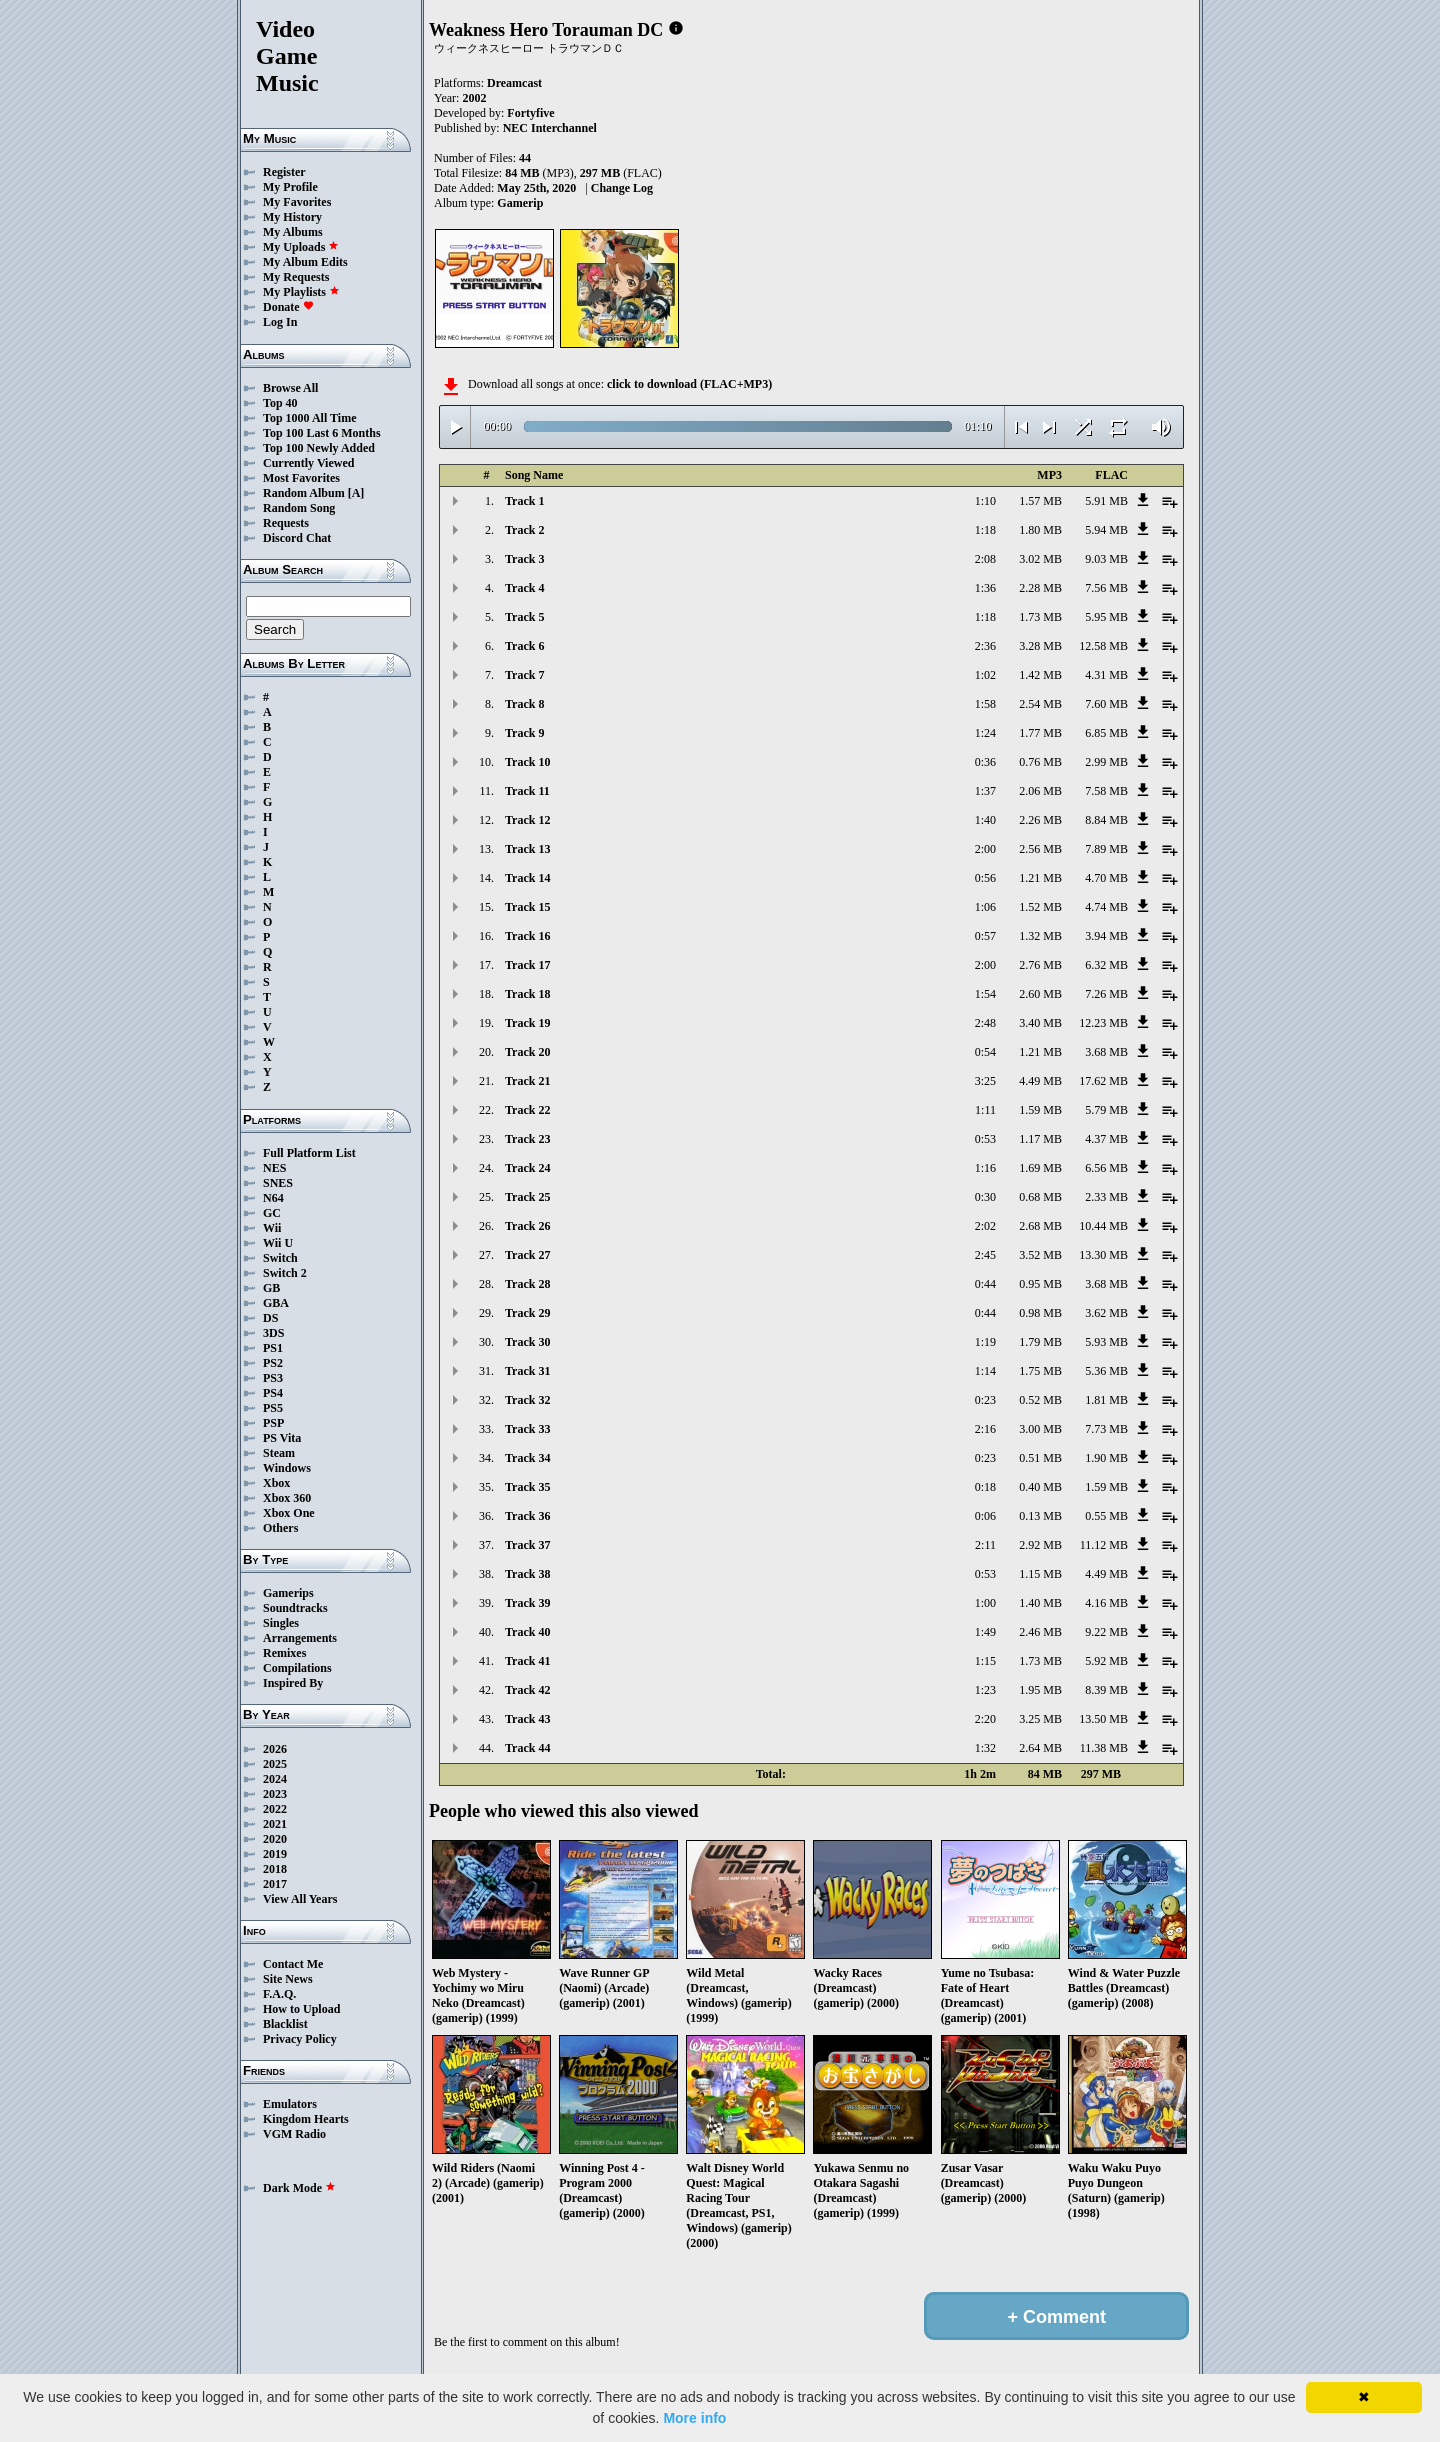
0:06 (985, 1516)
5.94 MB (1106, 530)
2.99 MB (1106, 762)
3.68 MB (1106, 1052)
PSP (273, 1423)
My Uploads (301, 247)
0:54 (985, 1052)
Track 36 (527, 1516)
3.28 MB (1040, 646)
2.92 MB (1040, 1545)
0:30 (985, 1197)
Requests (286, 523)
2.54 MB (1040, 704)
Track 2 (524, 530)
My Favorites (297, 202)
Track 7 (524, 675)
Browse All (290, 388)
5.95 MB (1106, 617)
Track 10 (527, 762)
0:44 (985, 1284)
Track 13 (527, 849)
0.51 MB (1040, 1458)
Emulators (290, 2104)
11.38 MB (1104, 1748)
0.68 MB (1040, 1197)
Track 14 (527, 878)
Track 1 (524, 501)
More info (694, 2418)
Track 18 (527, 994)
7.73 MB (1106, 1429)
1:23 (985, 1690)
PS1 (273, 1348)
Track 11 (527, 791)
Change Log (622, 188)
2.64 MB (1040, 1748)
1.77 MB (1040, 733)
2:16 (985, 1429)
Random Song (299, 508)
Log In (280, 322)
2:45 (985, 1255)
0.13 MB (1040, 1516)
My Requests (296, 277)
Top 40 (280, 403)
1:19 (985, 1342)
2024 (275, 1779)
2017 (275, 1884)
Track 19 (527, 1023)
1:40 (985, 820)
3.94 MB (1106, 936)
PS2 (273, 1363)
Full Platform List (309, 1153)
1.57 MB (1040, 501)
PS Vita (282, 1438)
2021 (275, 1824)
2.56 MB (1040, 849)
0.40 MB (1040, 1487)
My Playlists (301, 292)
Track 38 (527, 1574)
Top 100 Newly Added (319, 448)
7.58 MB (1106, 791)
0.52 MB (1040, 1400)
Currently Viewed (308, 463)
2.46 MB (1040, 1632)
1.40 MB (1040, 1603)
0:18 (985, 1487)
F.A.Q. (279, 1994)
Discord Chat (297, 538)
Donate (288, 307)
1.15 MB (1040, 1574)
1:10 (985, 501)
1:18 (985, 530)
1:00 (985, 1603)
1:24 (985, 733)
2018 (275, 1869)
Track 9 (524, 733)
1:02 (985, 675)
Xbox (276, 1483)
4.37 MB (1106, 1139)
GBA (276, 1303)
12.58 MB (1103, 646)
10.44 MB (1103, 1226)
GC (272, 1213)
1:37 (985, 791)
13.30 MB (1103, 1255)
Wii (272, 1228)
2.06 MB (1040, 791)
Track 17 (527, 965)
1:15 (985, 1661)
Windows (287, 1468)
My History (292, 217)
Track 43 (527, 1719)
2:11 (985, 1545)
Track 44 (527, 1748)
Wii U (278, 1243)
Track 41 (527, 1661)
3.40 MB (1040, 1023)
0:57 (985, 936)
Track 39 (527, 1603)
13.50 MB (1103, 1719)
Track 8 (524, 704)
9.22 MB (1106, 1632)
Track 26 (527, 1226)
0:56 (985, 878)
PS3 (273, 1378)
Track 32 (527, 1400)
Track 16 (527, 936)
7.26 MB (1106, 994)
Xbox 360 (287, 1498)
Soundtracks (295, 1608)
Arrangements (300, 1638)
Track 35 (527, 1487)
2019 (275, 1854)
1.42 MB (1040, 675)
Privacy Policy (300, 2039)
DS (270, 1318)
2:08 (985, 559)
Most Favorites (301, 478)
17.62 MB (1103, 1081)
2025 (275, 1764)
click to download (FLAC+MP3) (689, 384)
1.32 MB (1040, 936)
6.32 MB (1106, 965)
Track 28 (527, 1284)
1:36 (985, 588)
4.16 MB (1106, 1603)
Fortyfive (530, 113)
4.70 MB (1106, 878)
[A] (356, 493)
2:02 (985, 1226)
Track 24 (527, 1168)
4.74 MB (1106, 907)
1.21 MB (1040, 878)
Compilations (297, 1668)
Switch (280, 1258)
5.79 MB (1106, 1110)
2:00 (985, 849)
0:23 (985, 1400)
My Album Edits (305, 262)
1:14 (985, 1371)
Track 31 (527, 1371)
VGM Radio (294, 2134)
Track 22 (527, 1110)
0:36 (985, 762)
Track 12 (527, 820)
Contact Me (293, 1964)
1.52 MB (1040, 907)
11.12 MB (1104, 1545)
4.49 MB (1040, 1081)
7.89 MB (1106, 849)
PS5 (273, 1408)
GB (271, 1288)
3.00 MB (1040, 1429)
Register (284, 172)
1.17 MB (1040, 1139)
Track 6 (524, 646)
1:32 (985, 1748)
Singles (281, 1623)
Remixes (284, 1653)
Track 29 (527, 1313)
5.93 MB (1106, 1342)
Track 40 (527, 1632)
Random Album (304, 493)
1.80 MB (1040, 530)
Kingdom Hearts (306, 2119)
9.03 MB (1106, 559)
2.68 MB (1040, 1226)
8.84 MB (1106, 820)
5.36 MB (1106, 1371)
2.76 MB (1040, 965)
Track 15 (527, 907)
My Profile (290, 187)
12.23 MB (1103, 1023)
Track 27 (527, 1255)
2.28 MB (1040, 588)
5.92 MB (1106, 1661)
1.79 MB (1040, 1342)
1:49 (985, 1632)
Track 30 (527, 1342)
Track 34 (527, 1458)
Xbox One (289, 1513)
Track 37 (527, 1545)
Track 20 (527, 1052)
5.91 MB (1106, 501)
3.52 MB (1040, 1255)
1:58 (985, 704)
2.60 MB (1040, 994)
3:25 (985, 1081)
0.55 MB (1106, 1516)
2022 (275, 1809)
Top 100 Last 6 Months (322, 433)
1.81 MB (1106, 1400)
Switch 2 (285, 1273)
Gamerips (288, 1593)
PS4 (273, 1393)
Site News (288, 1979)
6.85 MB (1106, 733)
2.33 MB (1106, 1197)
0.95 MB (1040, 1284)
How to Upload (301, 2009)
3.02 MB (1040, 559)
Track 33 (527, 1429)
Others (280, 1528)
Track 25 (527, 1197)
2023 (275, 1794)
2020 (275, 1839)
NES (274, 1168)
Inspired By (293, 1683)
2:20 (985, 1719)
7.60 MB (1106, 704)
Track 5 (524, 617)
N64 (273, 1198)
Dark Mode (299, 2188)
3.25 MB (1040, 1719)
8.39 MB (1106, 1690)
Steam (279, 1453)
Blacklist (285, 2024)
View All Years (300, 1899)
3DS (273, 1333)
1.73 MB (1040, 617)
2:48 (985, 1023)
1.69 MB (1040, 1168)
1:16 (985, 1168)
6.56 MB (1106, 1168)
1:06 (985, 907)
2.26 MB (1040, 820)
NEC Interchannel (550, 128)
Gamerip (520, 203)
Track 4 (524, 588)
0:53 (985, 1139)
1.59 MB (1040, 1110)
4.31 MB (1106, 675)
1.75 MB (1040, 1371)
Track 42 (527, 1690)
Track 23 (527, 1139)
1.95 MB (1040, 1690)
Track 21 (527, 1081)
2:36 (985, 646)
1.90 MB (1106, 1458)
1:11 (985, 1110)
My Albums (293, 232)
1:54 (985, 994)
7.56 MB (1106, 588)
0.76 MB (1040, 762)
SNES (278, 1183)
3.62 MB (1106, 1313)
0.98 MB (1040, 1313)
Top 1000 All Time (309, 418)
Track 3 (524, 559)
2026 (275, 1749)
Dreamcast (514, 83)
